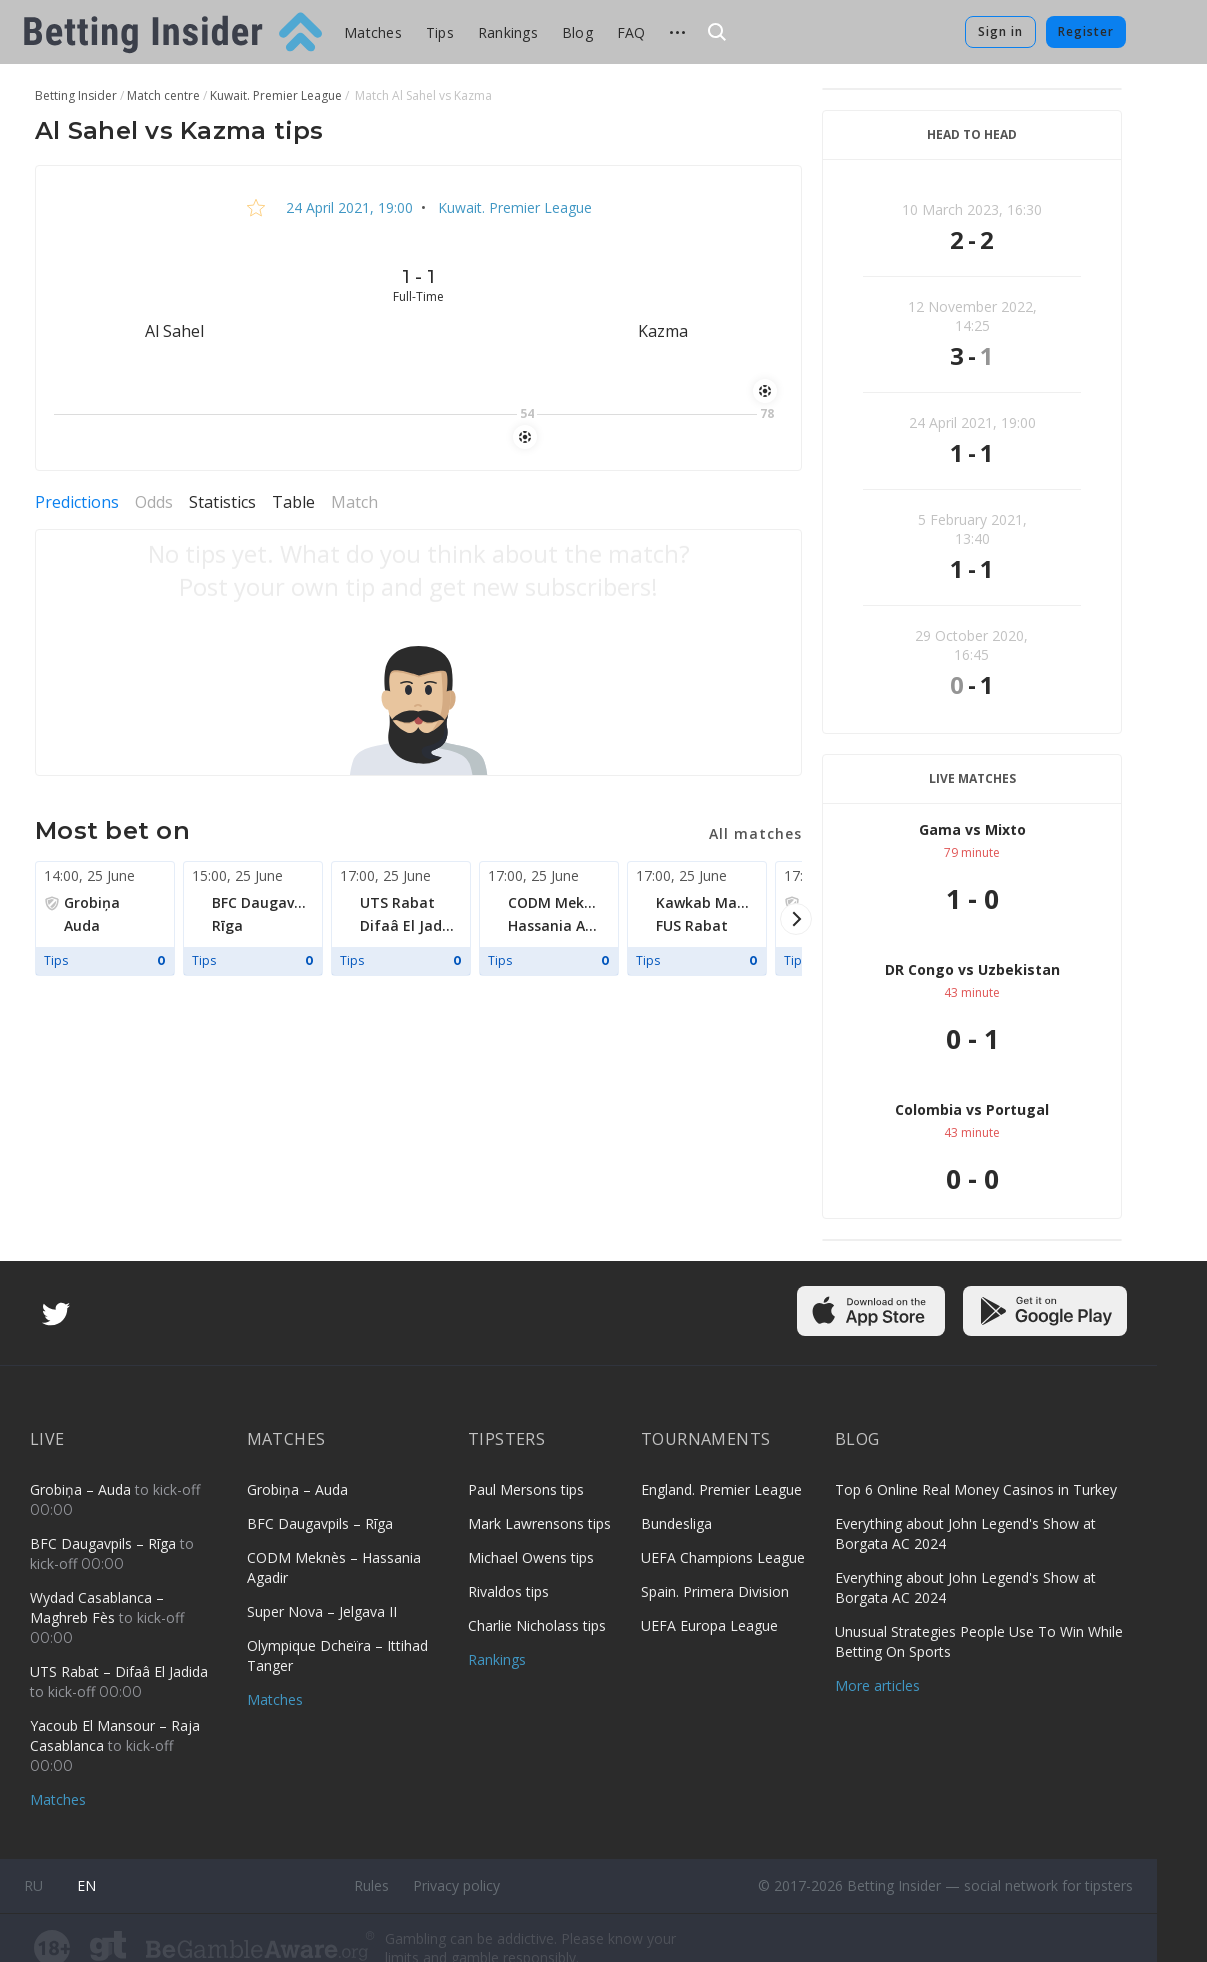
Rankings (508, 32)
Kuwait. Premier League (513, 207)
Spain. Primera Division (715, 1591)
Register (1086, 31)
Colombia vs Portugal (972, 1109)
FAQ (631, 32)
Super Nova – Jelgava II (322, 1611)
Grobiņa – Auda (82, 1489)
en (86, 1885)
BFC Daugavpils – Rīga (105, 1543)
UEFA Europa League (709, 1625)
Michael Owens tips (531, 1557)
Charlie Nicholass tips (537, 1625)
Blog (577, 32)
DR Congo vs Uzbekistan (972, 969)
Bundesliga (676, 1523)
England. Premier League (721, 1489)
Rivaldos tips (508, 1591)
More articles (877, 1685)
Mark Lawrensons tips (539, 1523)
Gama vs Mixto (972, 829)
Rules (371, 1885)
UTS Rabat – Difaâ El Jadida (119, 1671)
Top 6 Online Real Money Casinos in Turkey (976, 1489)
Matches (373, 32)
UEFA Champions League (723, 1557)
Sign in (1000, 31)
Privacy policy (456, 1885)
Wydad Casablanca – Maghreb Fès (97, 1607)
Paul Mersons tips (526, 1489)
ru (33, 1885)
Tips (440, 32)
